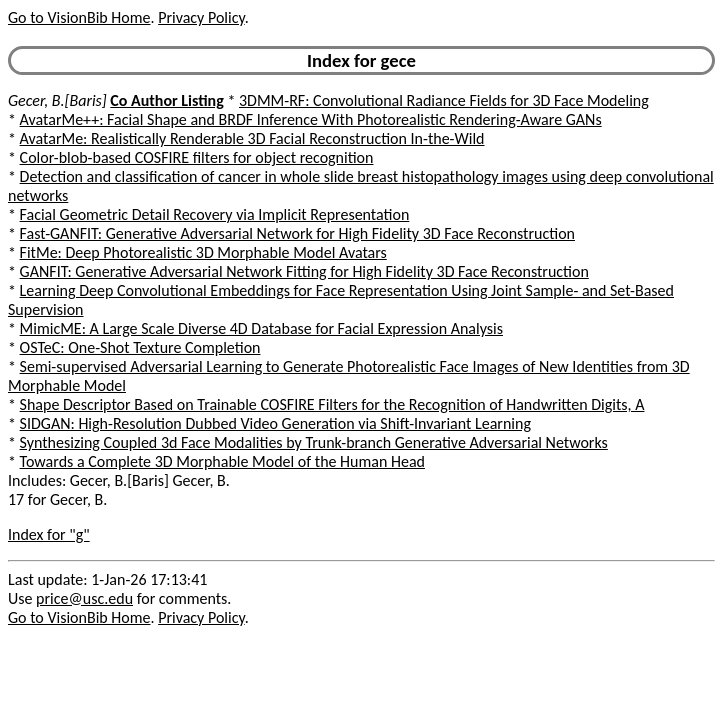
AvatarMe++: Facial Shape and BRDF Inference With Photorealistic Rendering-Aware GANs (311, 119)
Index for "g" (49, 534)
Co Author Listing (166, 100)
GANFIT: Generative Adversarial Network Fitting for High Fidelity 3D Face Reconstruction (304, 271)
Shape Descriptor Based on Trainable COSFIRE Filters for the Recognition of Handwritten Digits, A (332, 404)
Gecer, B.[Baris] (57, 100)
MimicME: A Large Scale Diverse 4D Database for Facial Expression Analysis (261, 328)
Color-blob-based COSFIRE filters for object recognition (197, 157)
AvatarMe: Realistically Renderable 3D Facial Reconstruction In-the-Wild (252, 138)
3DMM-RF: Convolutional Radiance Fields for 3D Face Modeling (444, 100)
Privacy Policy (201, 17)
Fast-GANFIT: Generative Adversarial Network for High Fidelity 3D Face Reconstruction (297, 233)
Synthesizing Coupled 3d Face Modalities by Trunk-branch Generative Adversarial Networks (314, 442)
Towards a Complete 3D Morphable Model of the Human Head (222, 461)
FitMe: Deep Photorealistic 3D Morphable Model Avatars (203, 252)
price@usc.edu (84, 598)
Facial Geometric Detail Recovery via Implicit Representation (215, 214)
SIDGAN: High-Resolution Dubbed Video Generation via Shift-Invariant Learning (275, 423)
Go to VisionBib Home (79, 17)
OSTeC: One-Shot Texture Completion (140, 347)
